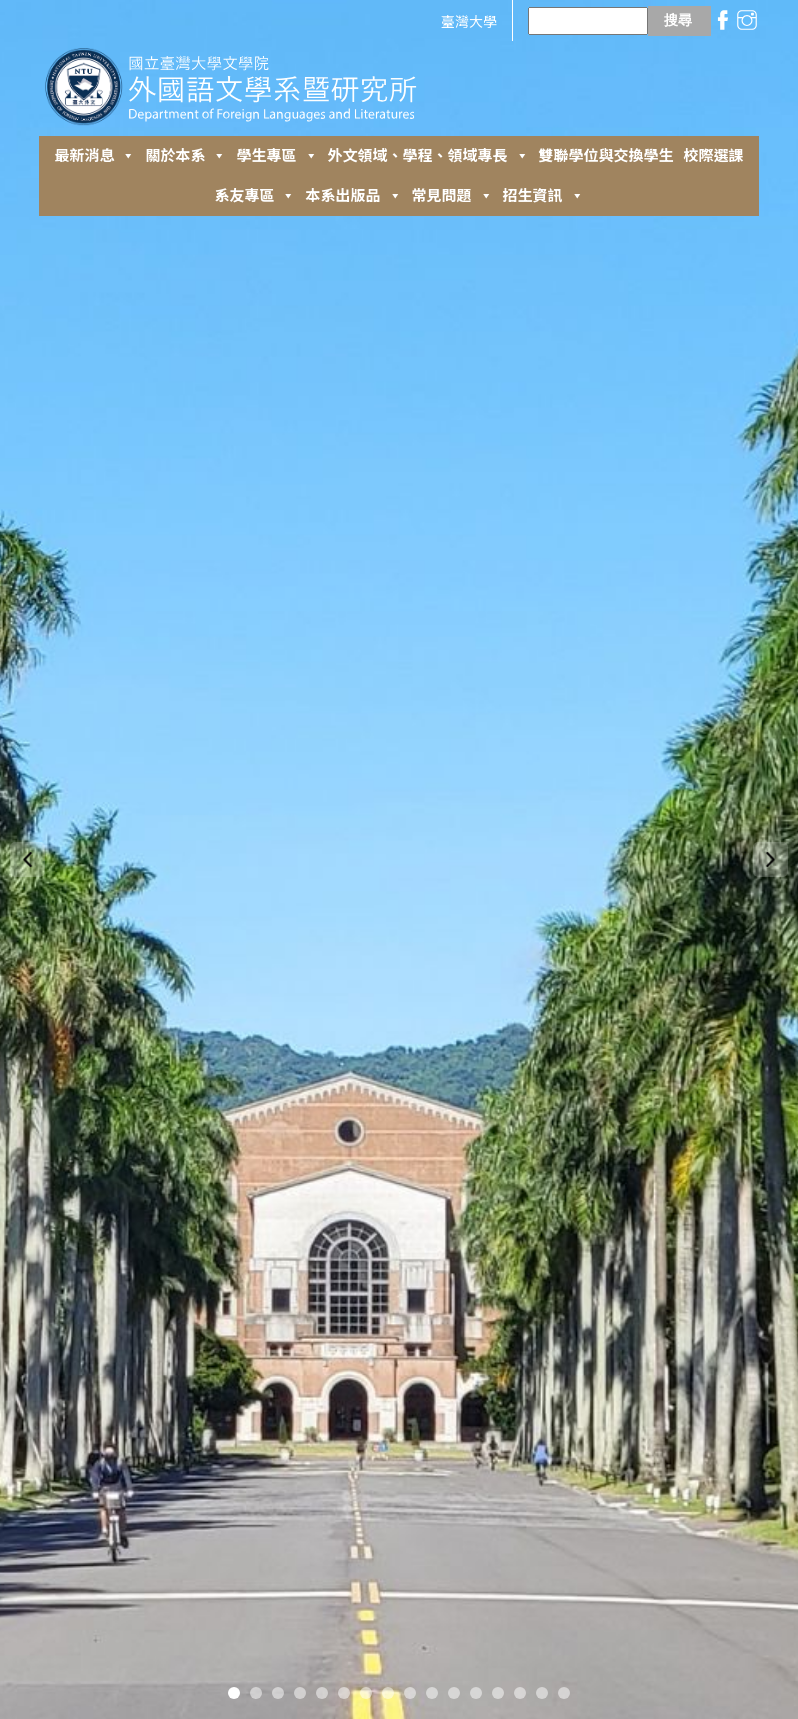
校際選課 (714, 155)
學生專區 (276, 156)
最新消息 (94, 156)
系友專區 (254, 196)
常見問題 (452, 196)
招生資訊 (543, 196)
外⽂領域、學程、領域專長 (428, 156)
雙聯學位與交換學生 (606, 155)
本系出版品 (353, 196)
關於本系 (185, 156)
